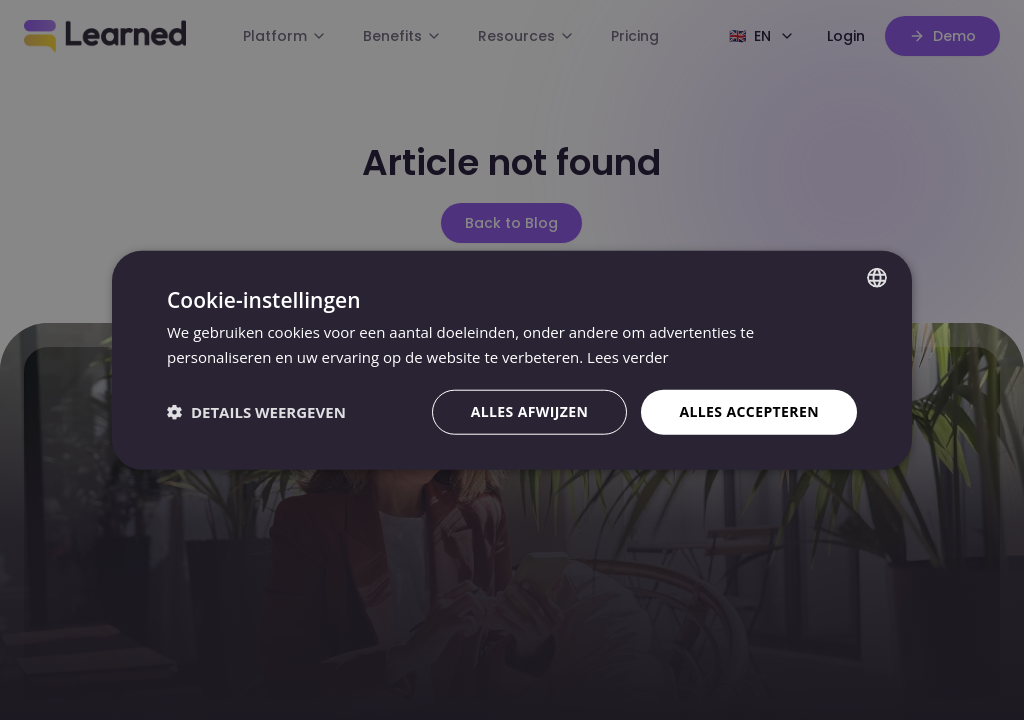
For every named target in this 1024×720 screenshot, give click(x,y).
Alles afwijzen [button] (530, 411)
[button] (256, 412)
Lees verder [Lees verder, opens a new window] (628, 357)
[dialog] (512, 360)
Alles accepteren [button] (749, 411)
